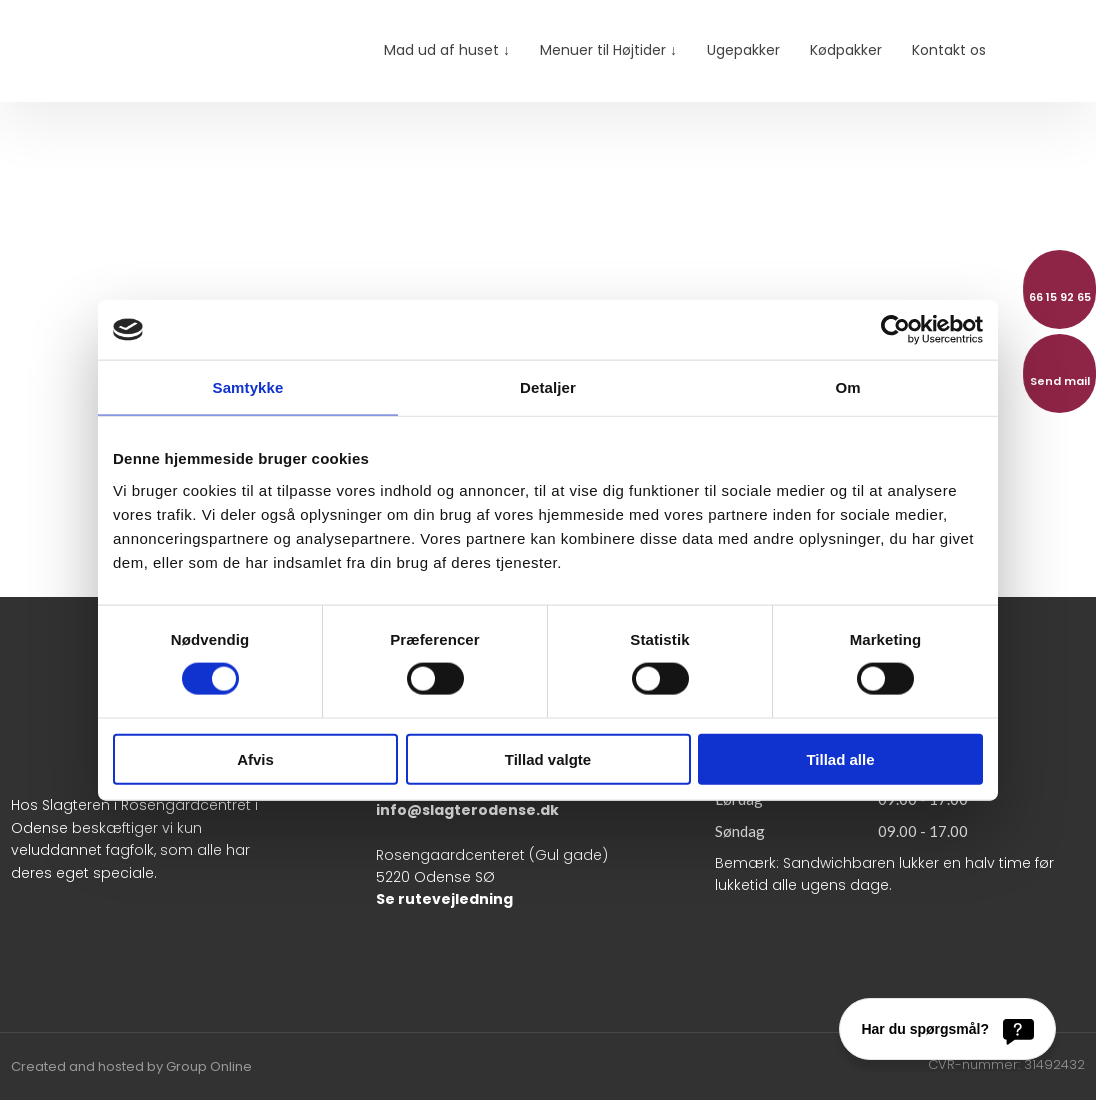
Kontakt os (949, 50)
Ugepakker (743, 50)
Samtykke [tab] (248, 387)
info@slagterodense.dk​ (467, 810)
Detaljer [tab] (548, 387)
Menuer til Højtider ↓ (608, 50)
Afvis (255, 758)
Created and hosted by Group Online (131, 1066)
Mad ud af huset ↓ (447, 50)
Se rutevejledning (444, 899)
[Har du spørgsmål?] (947, 1029)
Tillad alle (840, 758)
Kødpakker (846, 50)
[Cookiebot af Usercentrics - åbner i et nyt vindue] (895, 330)
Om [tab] (847, 387)
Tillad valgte (548, 758)
